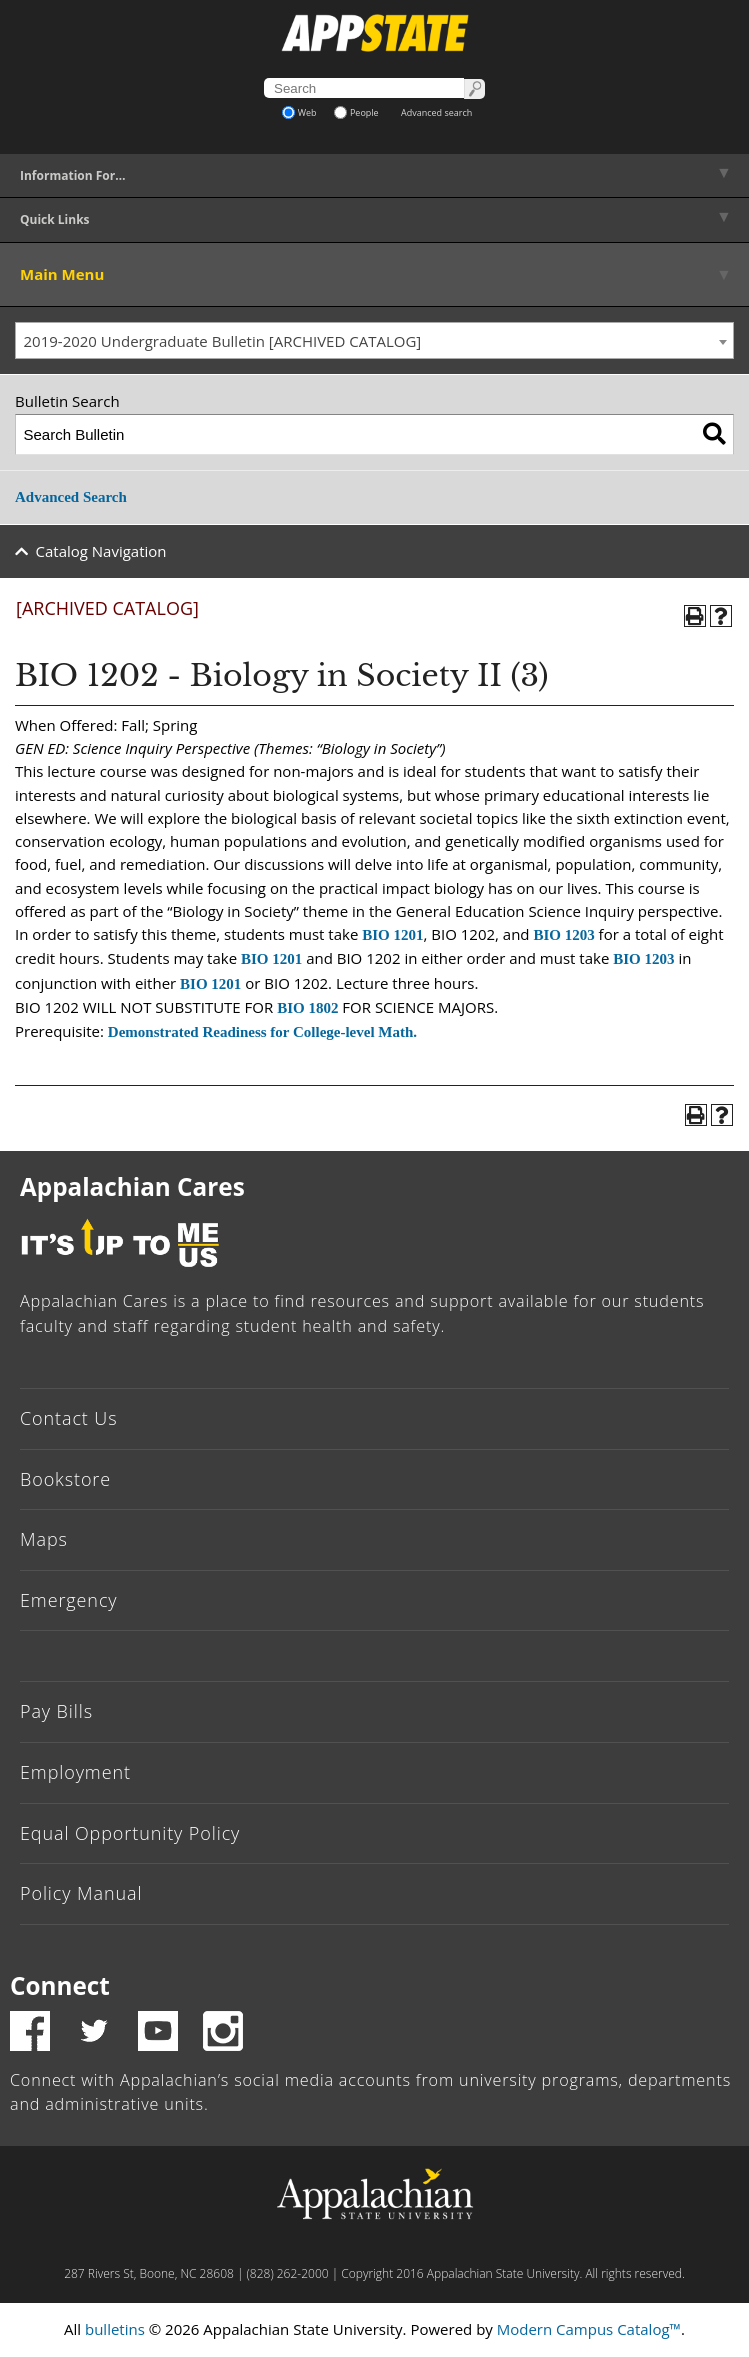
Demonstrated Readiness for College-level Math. (262, 1032)
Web (299, 112)
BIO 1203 (563, 935)
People (356, 112)
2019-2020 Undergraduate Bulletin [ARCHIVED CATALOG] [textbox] (223, 341)
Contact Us (69, 1418)
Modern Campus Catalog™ (589, 2329)
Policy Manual (81, 1893)
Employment (75, 1772)
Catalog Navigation (101, 551)
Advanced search (436, 112)
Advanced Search (71, 497)
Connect (60, 1985)
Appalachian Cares (132, 1186)
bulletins (115, 2329)
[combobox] (374, 341)
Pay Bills (56, 1711)
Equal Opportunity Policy (130, 1833)
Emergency (69, 1600)
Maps (44, 1539)
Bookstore (65, 1479)
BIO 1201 (392, 935)
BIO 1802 (307, 1008)
